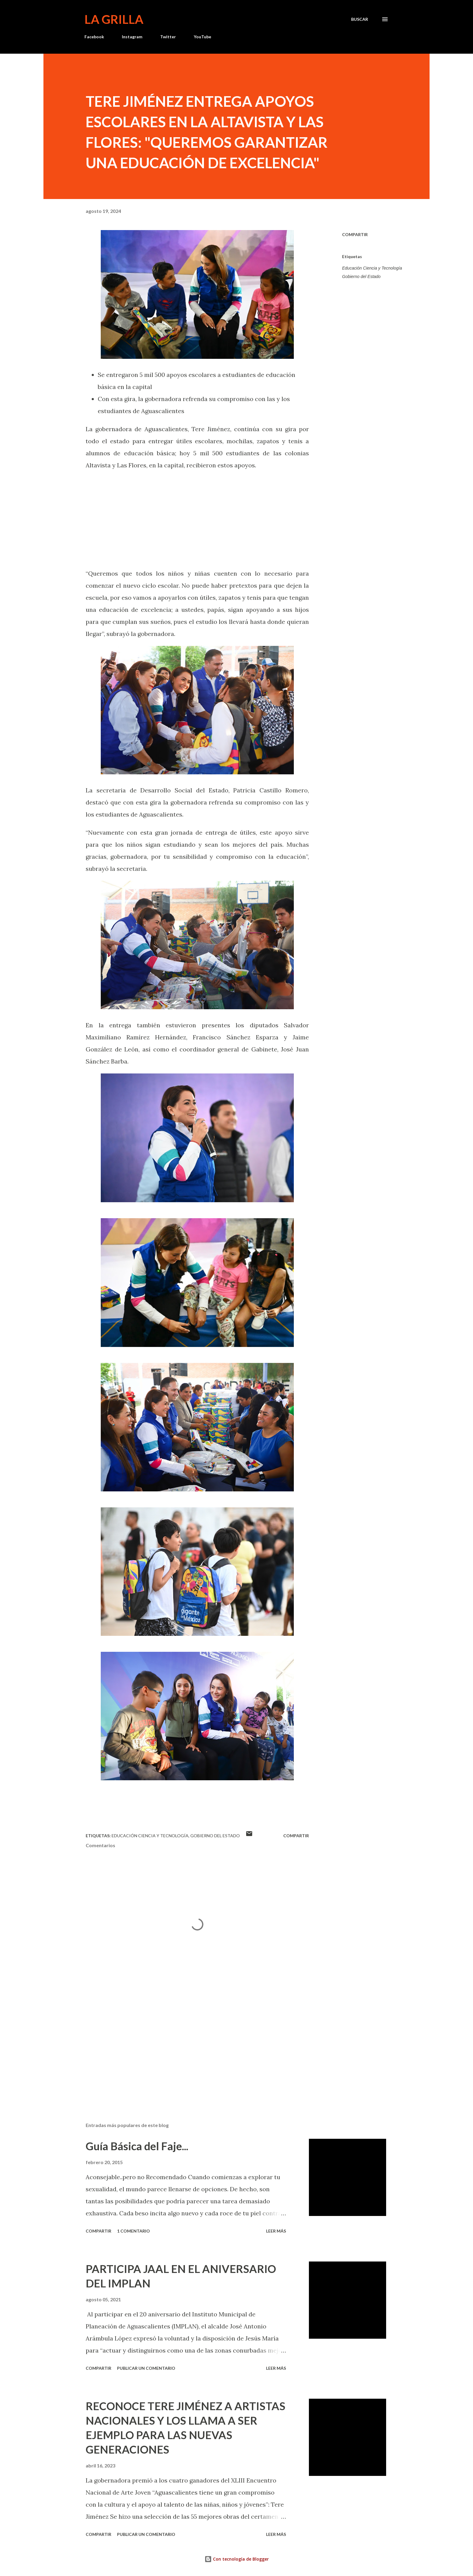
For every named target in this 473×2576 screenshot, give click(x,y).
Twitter (168, 36)
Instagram (132, 36)
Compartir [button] (355, 234)
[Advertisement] (188, 2047)
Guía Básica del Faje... (137, 2146)
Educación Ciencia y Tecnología (372, 268)
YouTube (202, 36)
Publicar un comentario (146, 2368)
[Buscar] (359, 19)
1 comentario (133, 2230)
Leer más (276, 2230)
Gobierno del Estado (361, 276)
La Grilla (113, 19)
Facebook (94, 36)
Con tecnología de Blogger (237, 2559)
